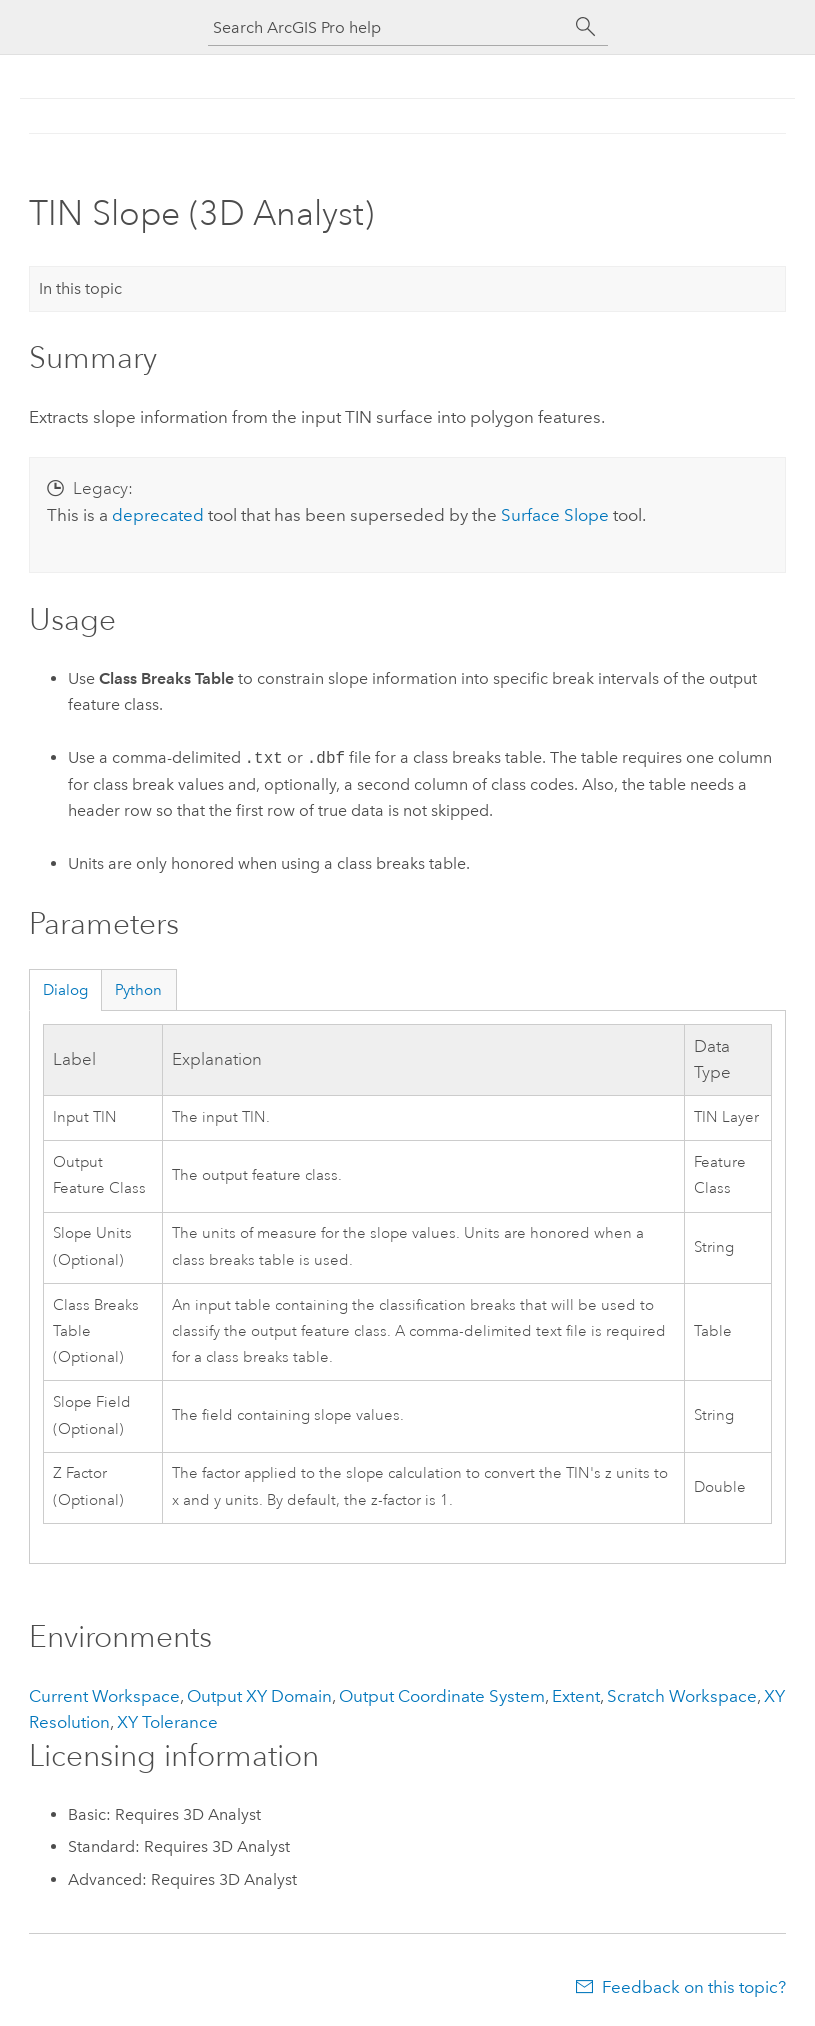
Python (138, 990)
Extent (576, 1696)
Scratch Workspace (682, 1696)
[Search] (586, 27)
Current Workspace (104, 1696)
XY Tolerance (167, 1722)
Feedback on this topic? (694, 1987)
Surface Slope (555, 515)
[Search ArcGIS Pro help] (388, 27)
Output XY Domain (259, 1696)
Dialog (65, 990)
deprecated (158, 515)
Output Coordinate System (442, 1696)
